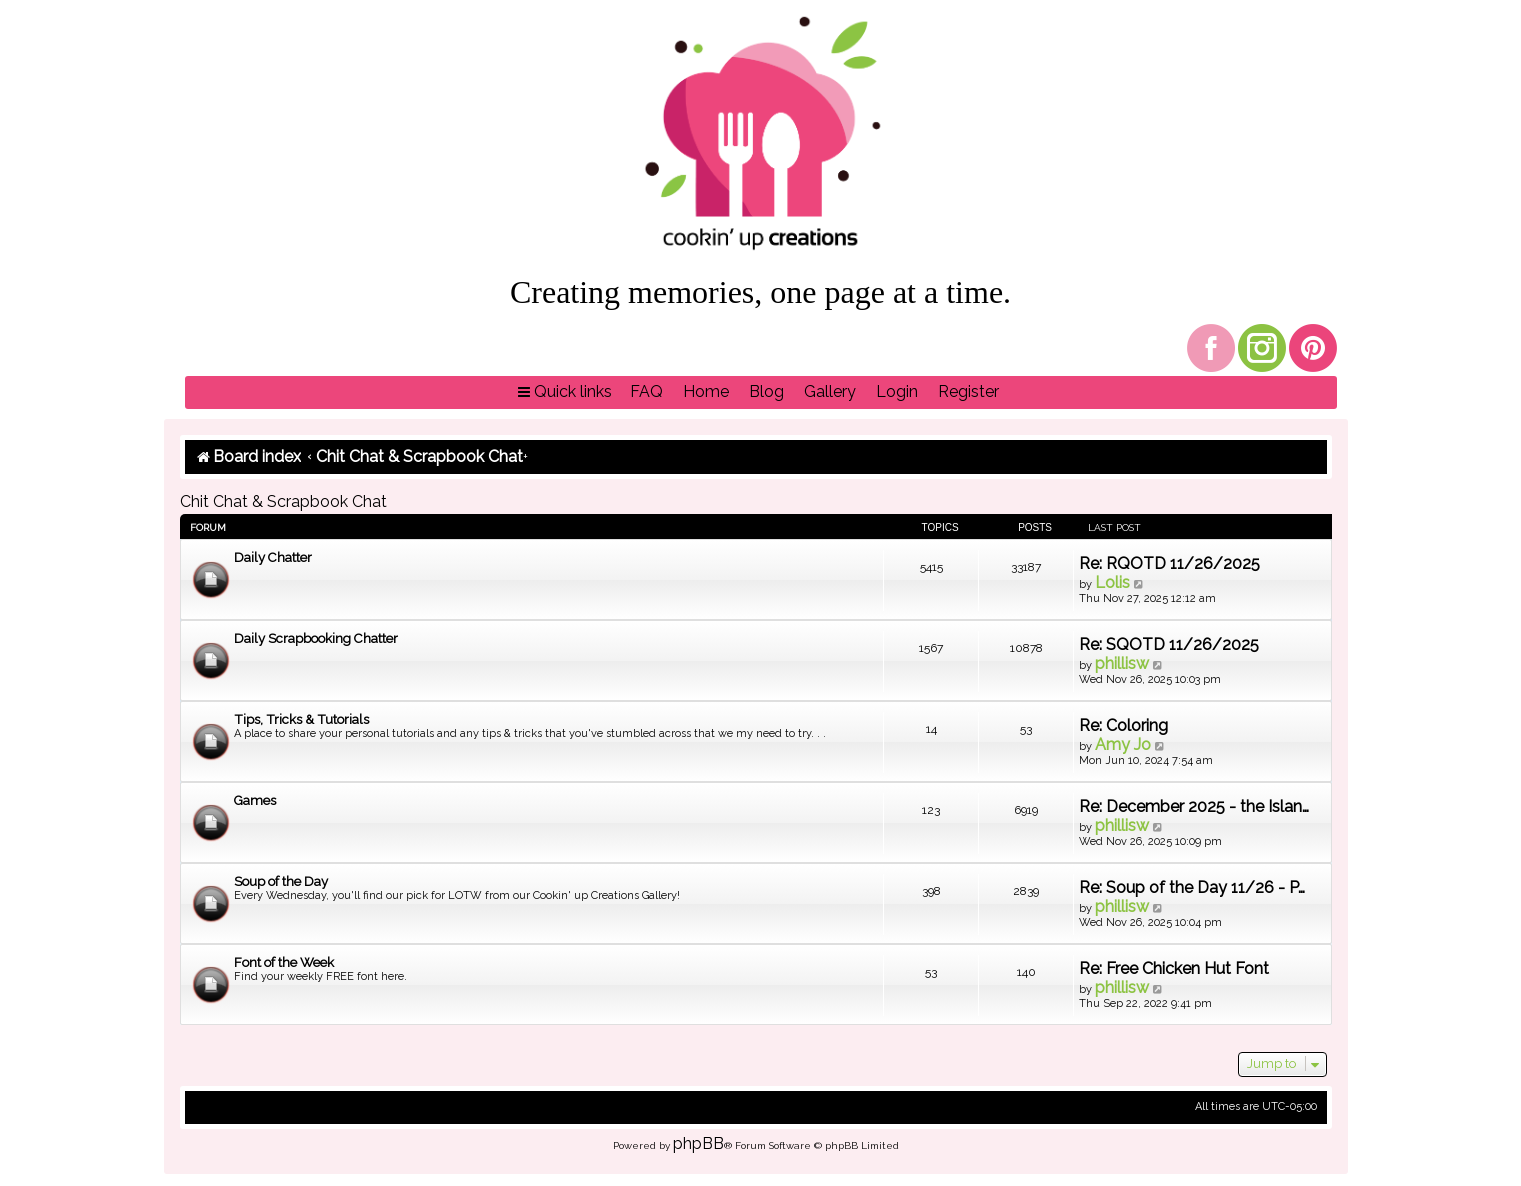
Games (255, 800)
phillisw (1122, 663)
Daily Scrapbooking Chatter (316, 638)
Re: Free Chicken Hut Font (1174, 968)
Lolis (1112, 582)
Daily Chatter (273, 557)
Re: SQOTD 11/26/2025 (1169, 644)
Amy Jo (1123, 744)
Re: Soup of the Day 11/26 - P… (1192, 887)
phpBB (698, 1143)
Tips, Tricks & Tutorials (301, 719)
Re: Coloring (1123, 725)
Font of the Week (284, 962)
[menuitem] (646, 392)
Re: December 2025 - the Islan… (1194, 806)
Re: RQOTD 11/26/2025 (1169, 563)
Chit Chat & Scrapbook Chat (283, 501)
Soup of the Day (281, 881)
